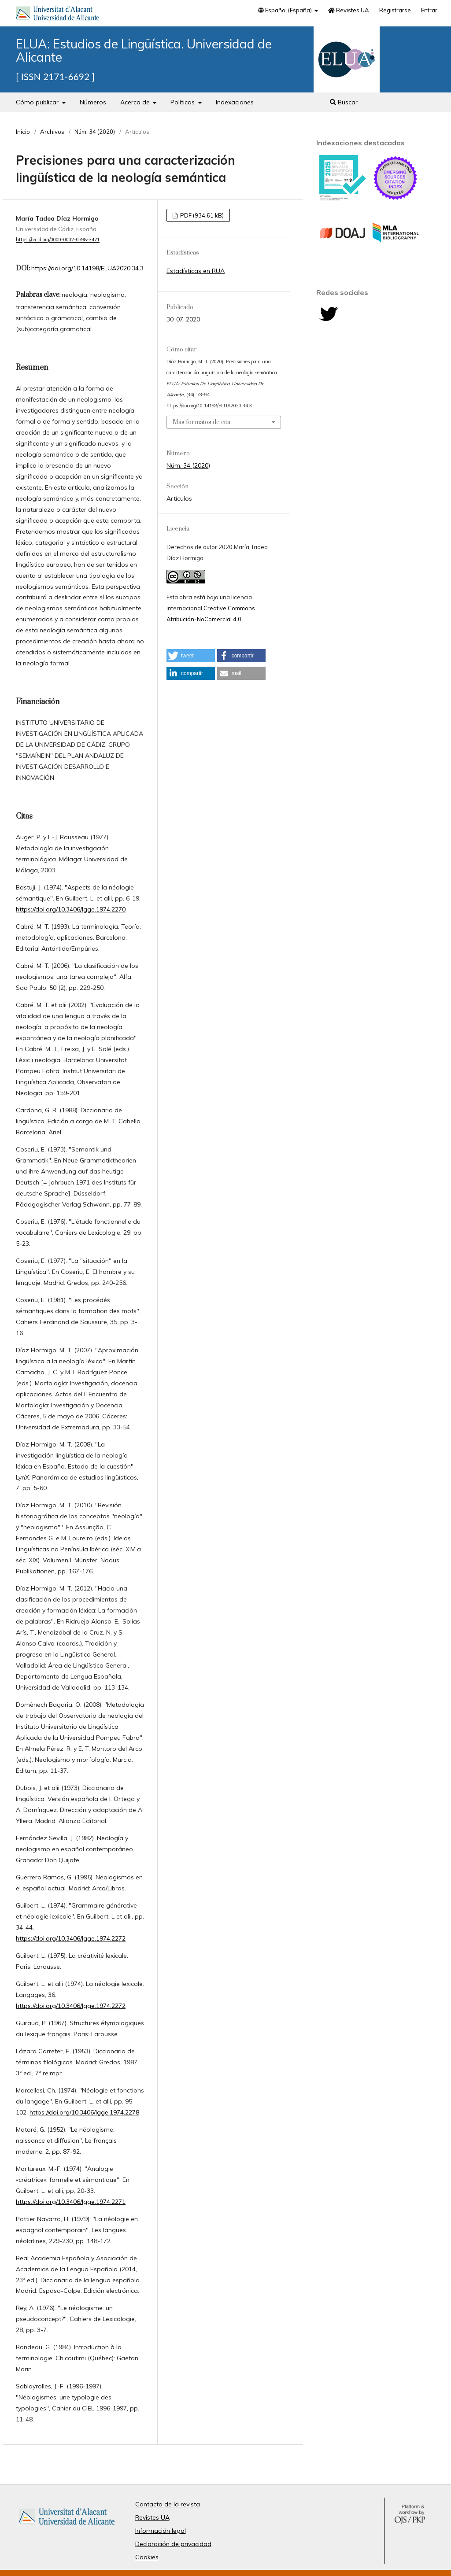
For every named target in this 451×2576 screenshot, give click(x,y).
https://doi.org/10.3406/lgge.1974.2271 (71, 2202)
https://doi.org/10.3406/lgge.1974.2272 (71, 1938)
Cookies (147, 2557)
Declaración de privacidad (173, 2544)
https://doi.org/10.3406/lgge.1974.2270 (71, 909)
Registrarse (395, 10)
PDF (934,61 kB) (201, 215)
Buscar (344, 102)
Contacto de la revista (167, 2504)
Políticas (183, 102)
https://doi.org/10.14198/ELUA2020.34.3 (87, 268)
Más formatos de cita (201, 422)
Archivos (52, 131)
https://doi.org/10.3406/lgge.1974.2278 (84, 2112)
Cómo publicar (38, 102)
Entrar (429, 10)
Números (93, 102)
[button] (190, 655)
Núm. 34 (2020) (94, 131)
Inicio (23, 131)
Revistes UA (348, 10)
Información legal (160, 2531)
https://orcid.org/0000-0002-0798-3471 (58, 240)
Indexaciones (235, 102)
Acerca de (136, 102)
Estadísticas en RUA (195, 271)
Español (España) (285, 10)
